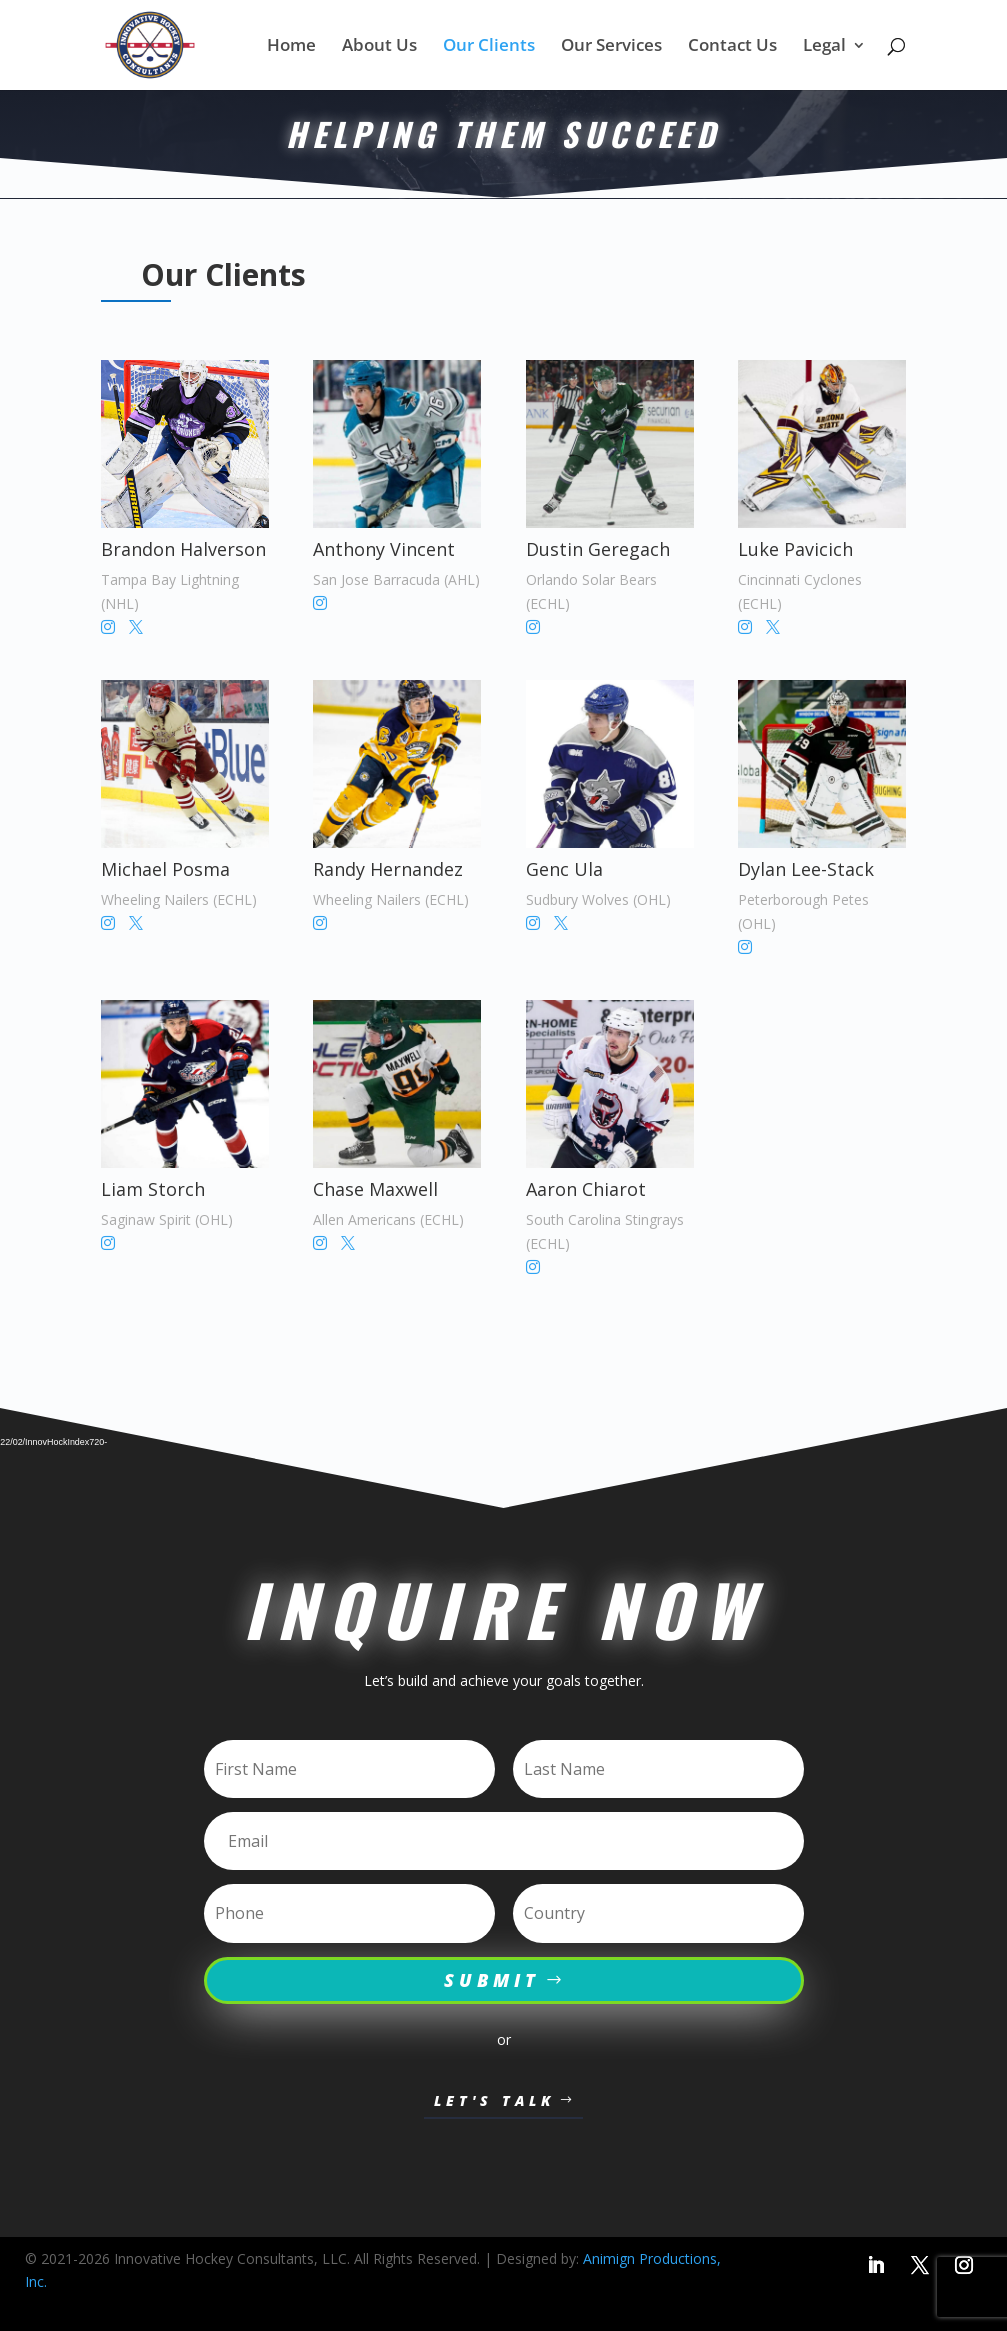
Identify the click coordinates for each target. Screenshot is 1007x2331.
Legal (824, 47)
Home (291, 47)
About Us (379, 47)
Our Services (611, 47)
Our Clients (489, 47)
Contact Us (732, 47)
